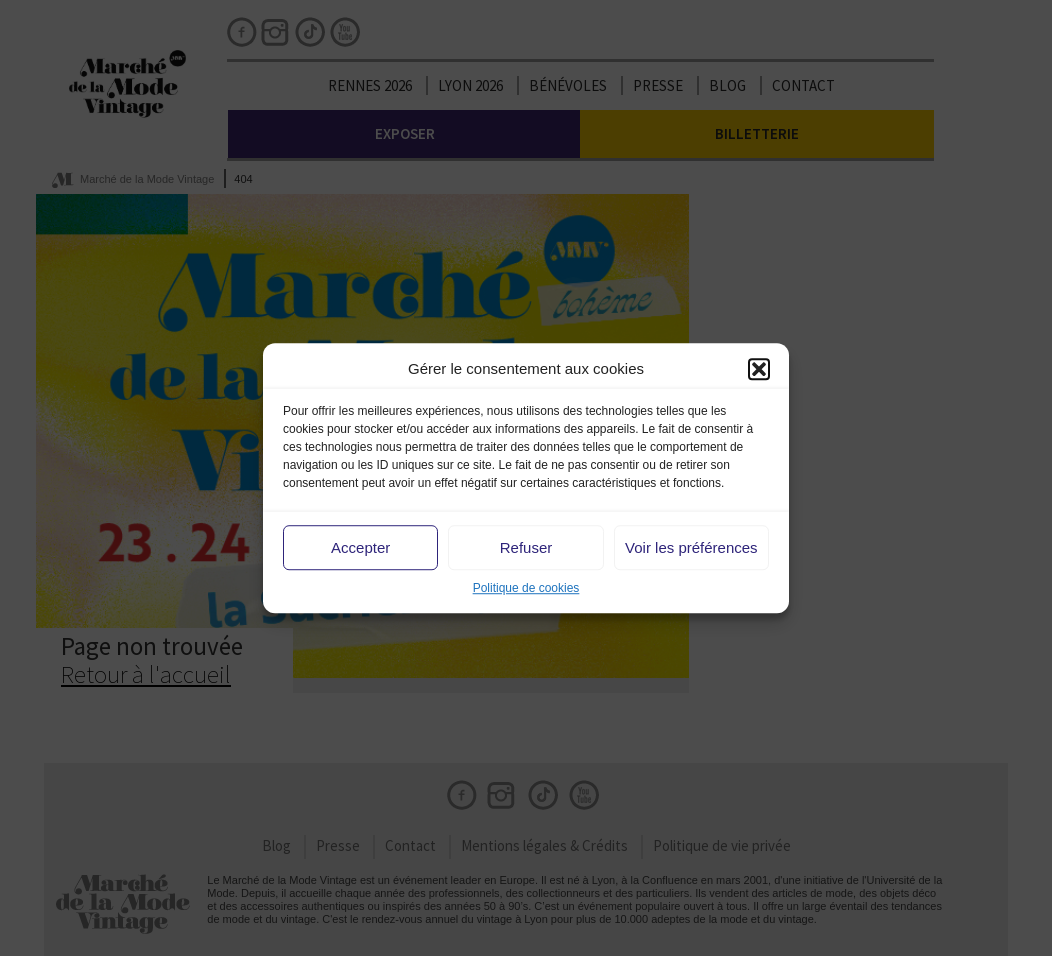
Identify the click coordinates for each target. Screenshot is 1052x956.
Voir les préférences (691, 547)
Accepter (360, 547)
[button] (759, 369)
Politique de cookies (526, 589)
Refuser (526, 547)
